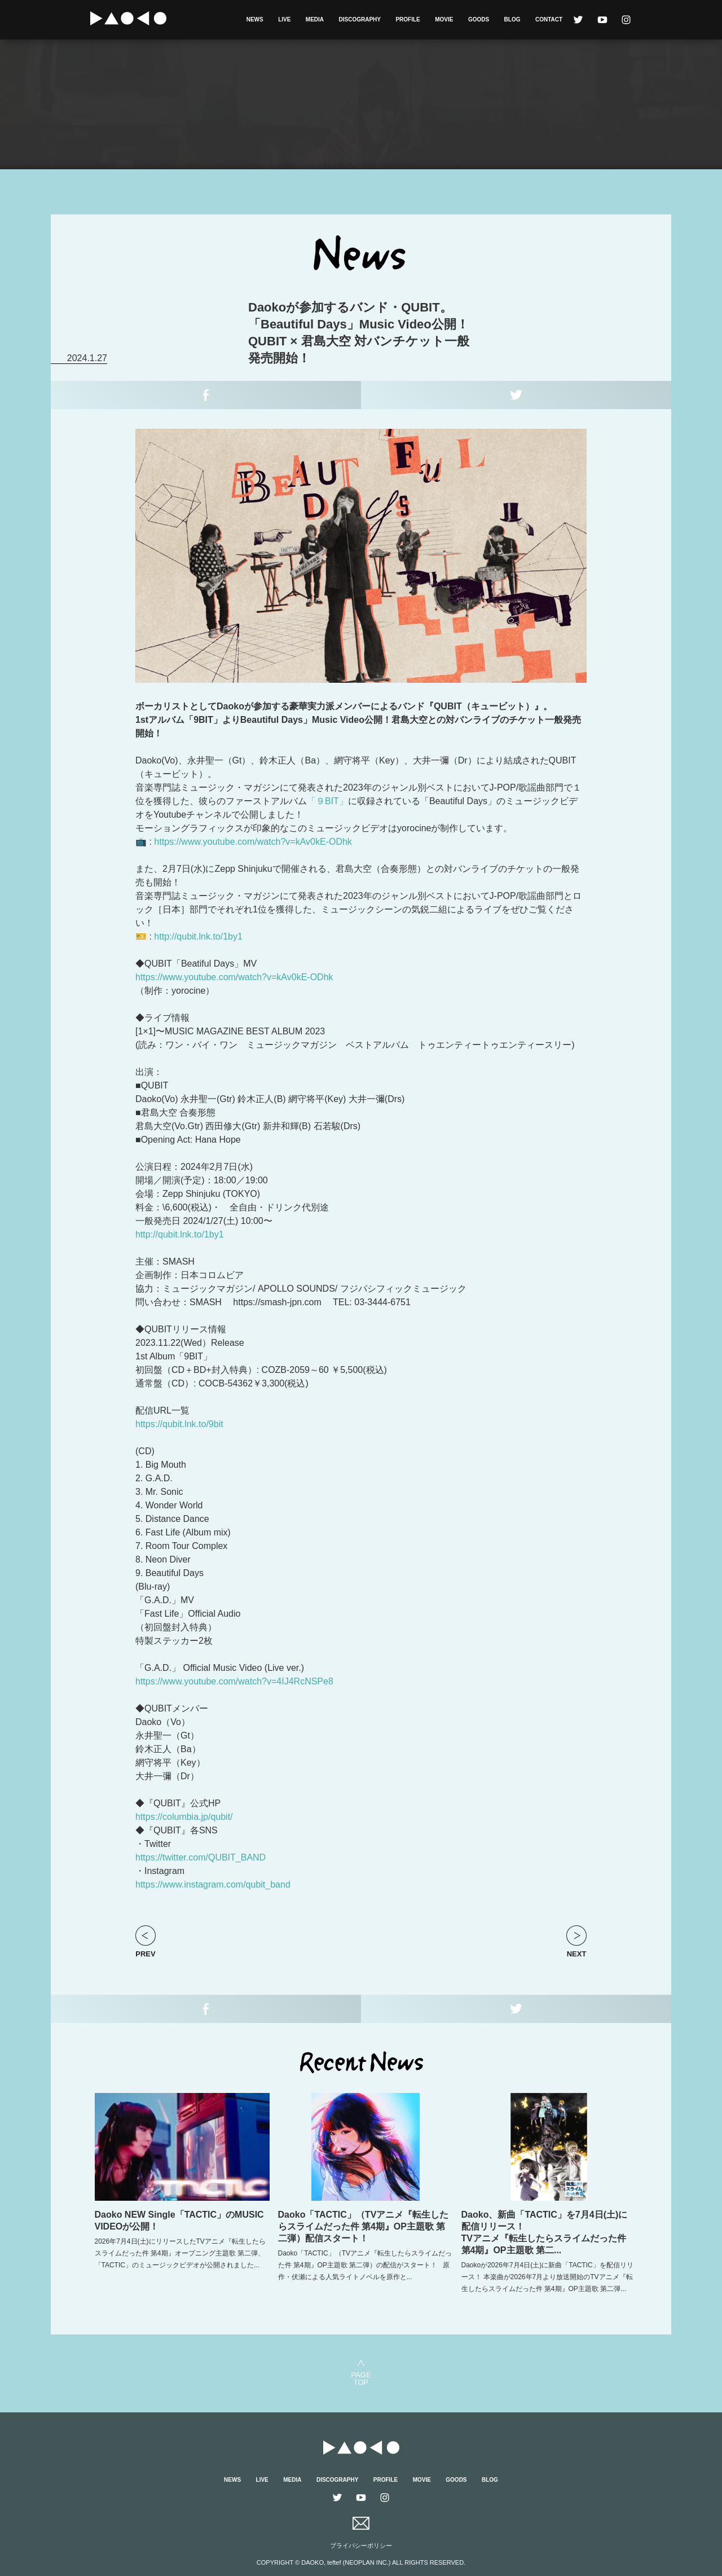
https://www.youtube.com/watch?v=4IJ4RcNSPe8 (234, 1681)
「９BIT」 (327, 801)
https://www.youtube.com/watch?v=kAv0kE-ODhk (253, 841)
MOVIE (444, 19)
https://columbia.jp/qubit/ (184, 1817)
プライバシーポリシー (361, 2545)
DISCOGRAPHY (360, 19)
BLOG (512, 19)
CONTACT (548, 19)
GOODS (478, 19)
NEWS (254, 19)
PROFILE (407, 19)
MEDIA (315, 19)
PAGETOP (361, 2378)
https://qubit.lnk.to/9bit (179, 1424)
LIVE (284, 19)
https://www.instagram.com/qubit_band (212, 1884)
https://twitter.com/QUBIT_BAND (200, 1857)
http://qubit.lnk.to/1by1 (198, 936)
